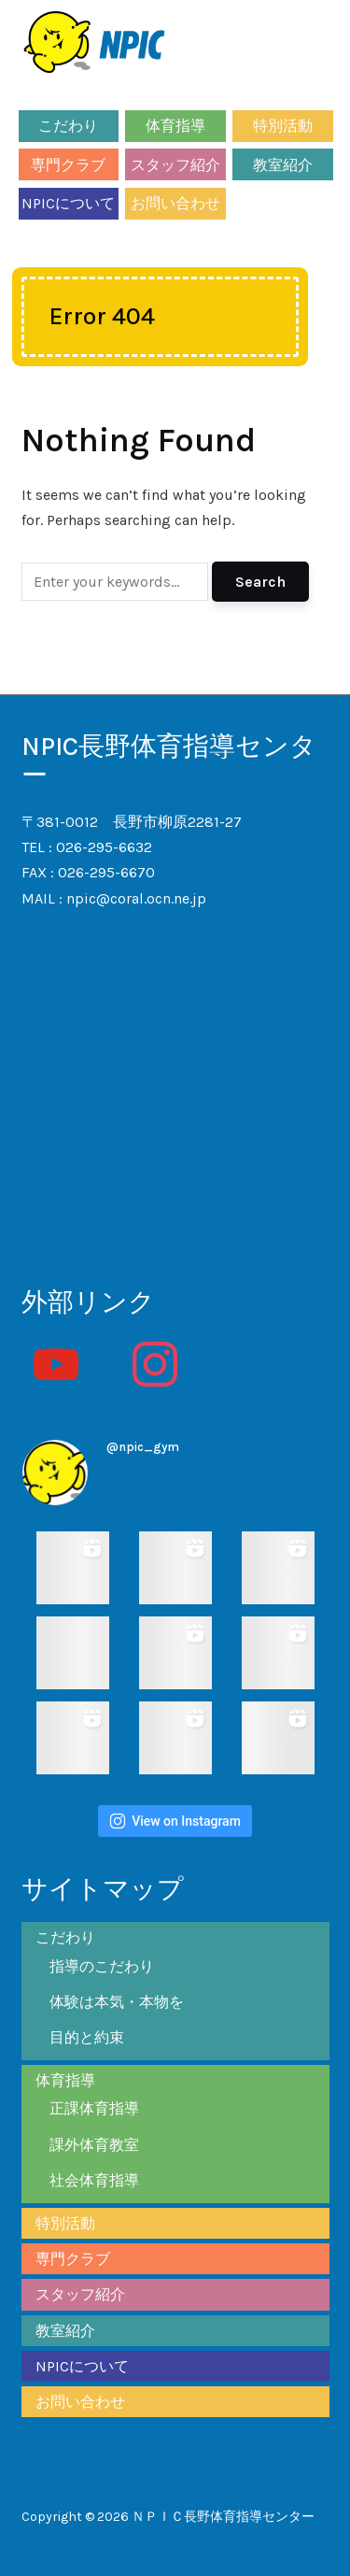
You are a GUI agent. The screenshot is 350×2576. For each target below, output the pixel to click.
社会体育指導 (94, 2180)
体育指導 (175, 126)
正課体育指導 (94, 2108)
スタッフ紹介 (175, 165)
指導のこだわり (101, 1966)
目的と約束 (86, 2037)
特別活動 (283, 126)
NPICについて (68, 203)
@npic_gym (142, 1447)
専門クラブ (68, 165)
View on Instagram (175, 1821)
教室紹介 (283, 165)
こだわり (68, 126)
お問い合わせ (175, 203)
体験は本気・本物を (116, 2002)
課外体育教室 (94, 2145)
